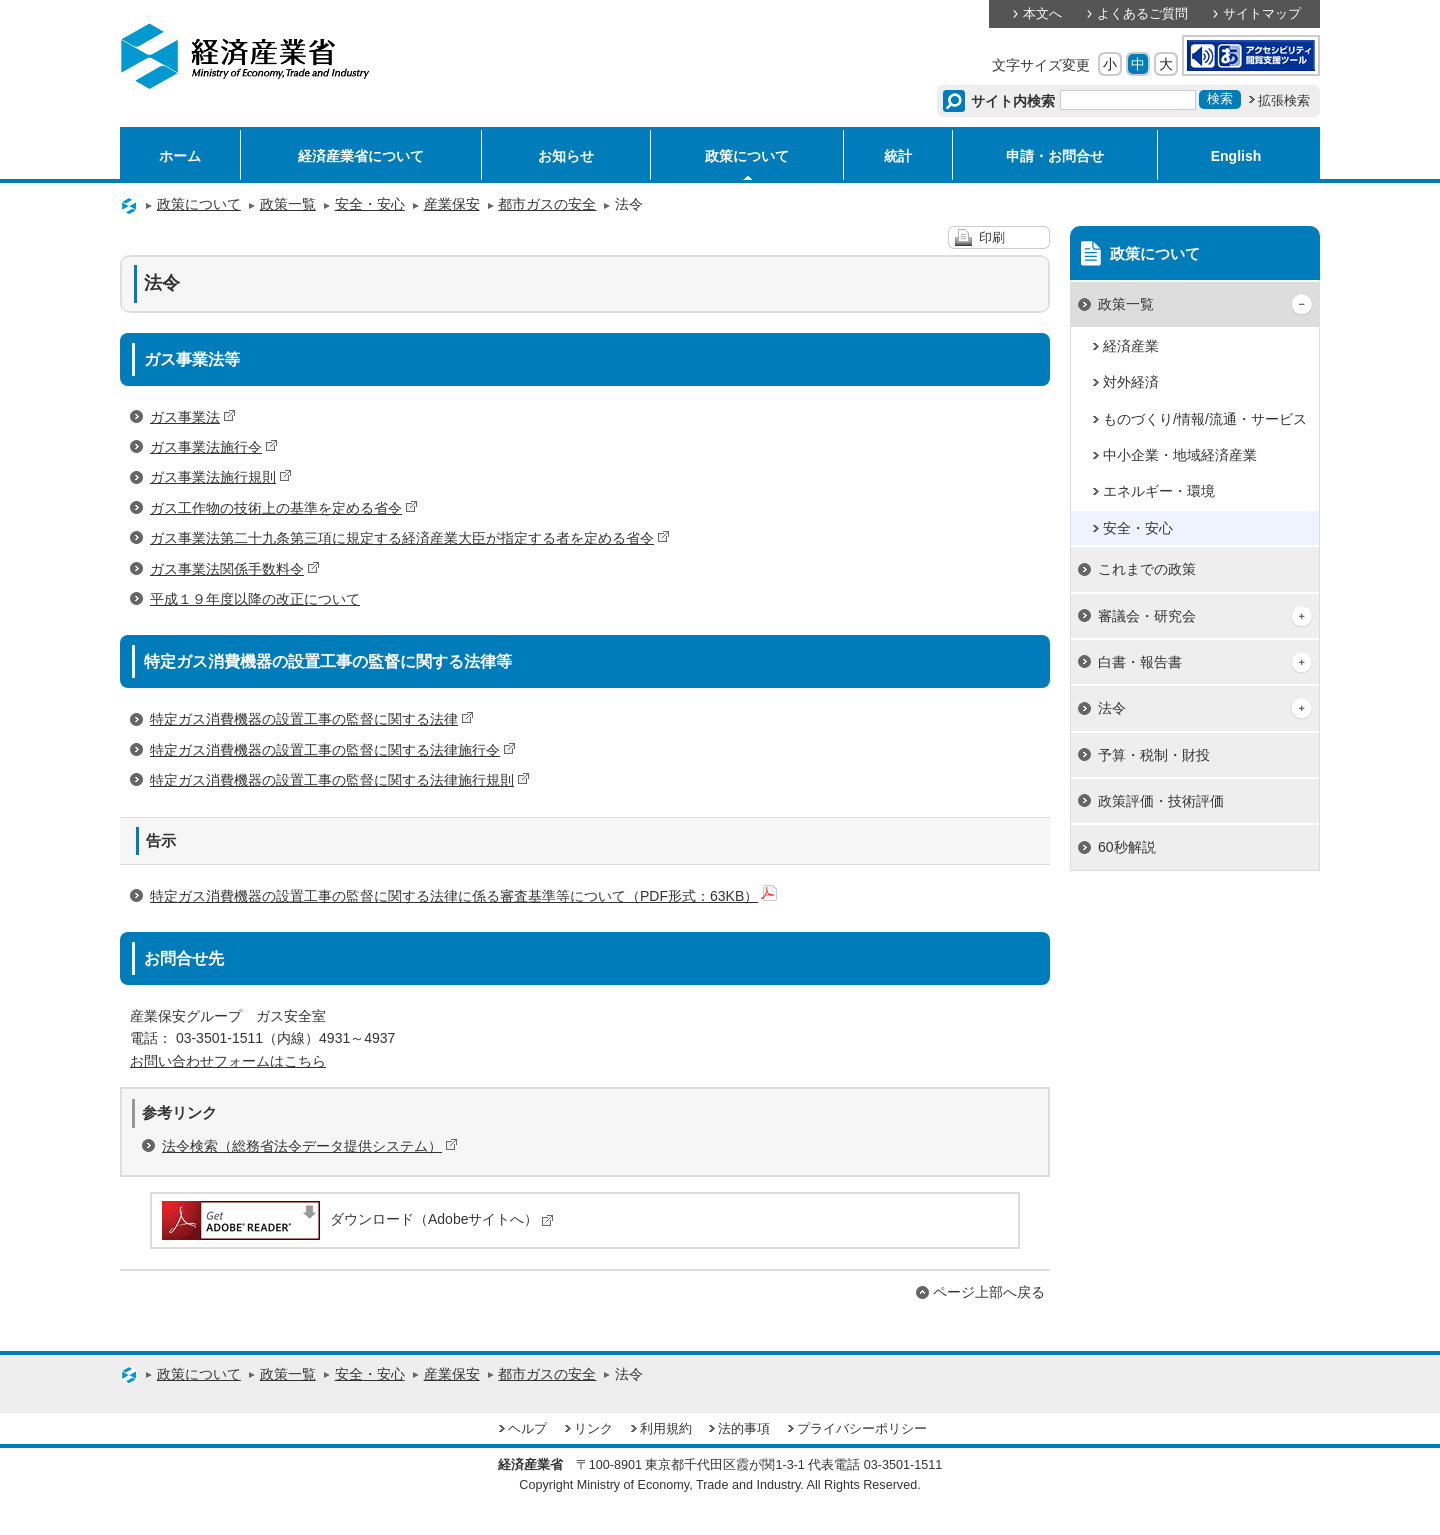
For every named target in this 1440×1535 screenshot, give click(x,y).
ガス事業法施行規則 (221, 477)
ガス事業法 (193, 417)
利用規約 (666, 1429)
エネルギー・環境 (1159, 491)
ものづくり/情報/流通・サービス (1205, 419)
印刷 (992, 238)
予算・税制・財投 (1154, 755)
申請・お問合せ (1055, 156)
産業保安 (452, 204)
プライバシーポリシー (862, 1429)
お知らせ (566, 156)
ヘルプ (527, 1429)
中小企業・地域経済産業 (1180, 455)
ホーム (180, 156)
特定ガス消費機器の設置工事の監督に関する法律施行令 (333, 750)
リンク (593, 1429)
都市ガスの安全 (547, 204)
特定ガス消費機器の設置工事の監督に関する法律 (312, 719)
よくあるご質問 (1142, 14)
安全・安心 (370, 204)
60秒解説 (1127, 847)
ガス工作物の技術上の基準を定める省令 (284, 508)
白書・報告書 (1140, 662)
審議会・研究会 (1147, 616)
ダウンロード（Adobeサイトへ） (356, 1219)
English (1236, 156)
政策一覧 (288, 204)
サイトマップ (1262, 14)
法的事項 (744, 1429)
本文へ (1042, 14)
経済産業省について (361, 156)
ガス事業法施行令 (214, 447)
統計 (898, 156)
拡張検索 (1284, 101)
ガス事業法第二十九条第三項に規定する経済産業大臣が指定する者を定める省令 (410, 538)
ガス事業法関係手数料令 (235, 569)
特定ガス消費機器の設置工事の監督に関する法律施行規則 (340, 780)
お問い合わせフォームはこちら (228, 1061)
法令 (1112, 708)
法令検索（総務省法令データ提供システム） (310, 1146)
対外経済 (1131, 382)
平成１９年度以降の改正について (255, 599)
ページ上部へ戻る (989, 1292)
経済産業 (1131, 346)
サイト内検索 (1013, 101)
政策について (747, 156)
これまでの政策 (1147, 569)
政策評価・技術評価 (1161, 801)
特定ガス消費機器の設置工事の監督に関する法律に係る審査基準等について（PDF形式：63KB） (463, 896)
